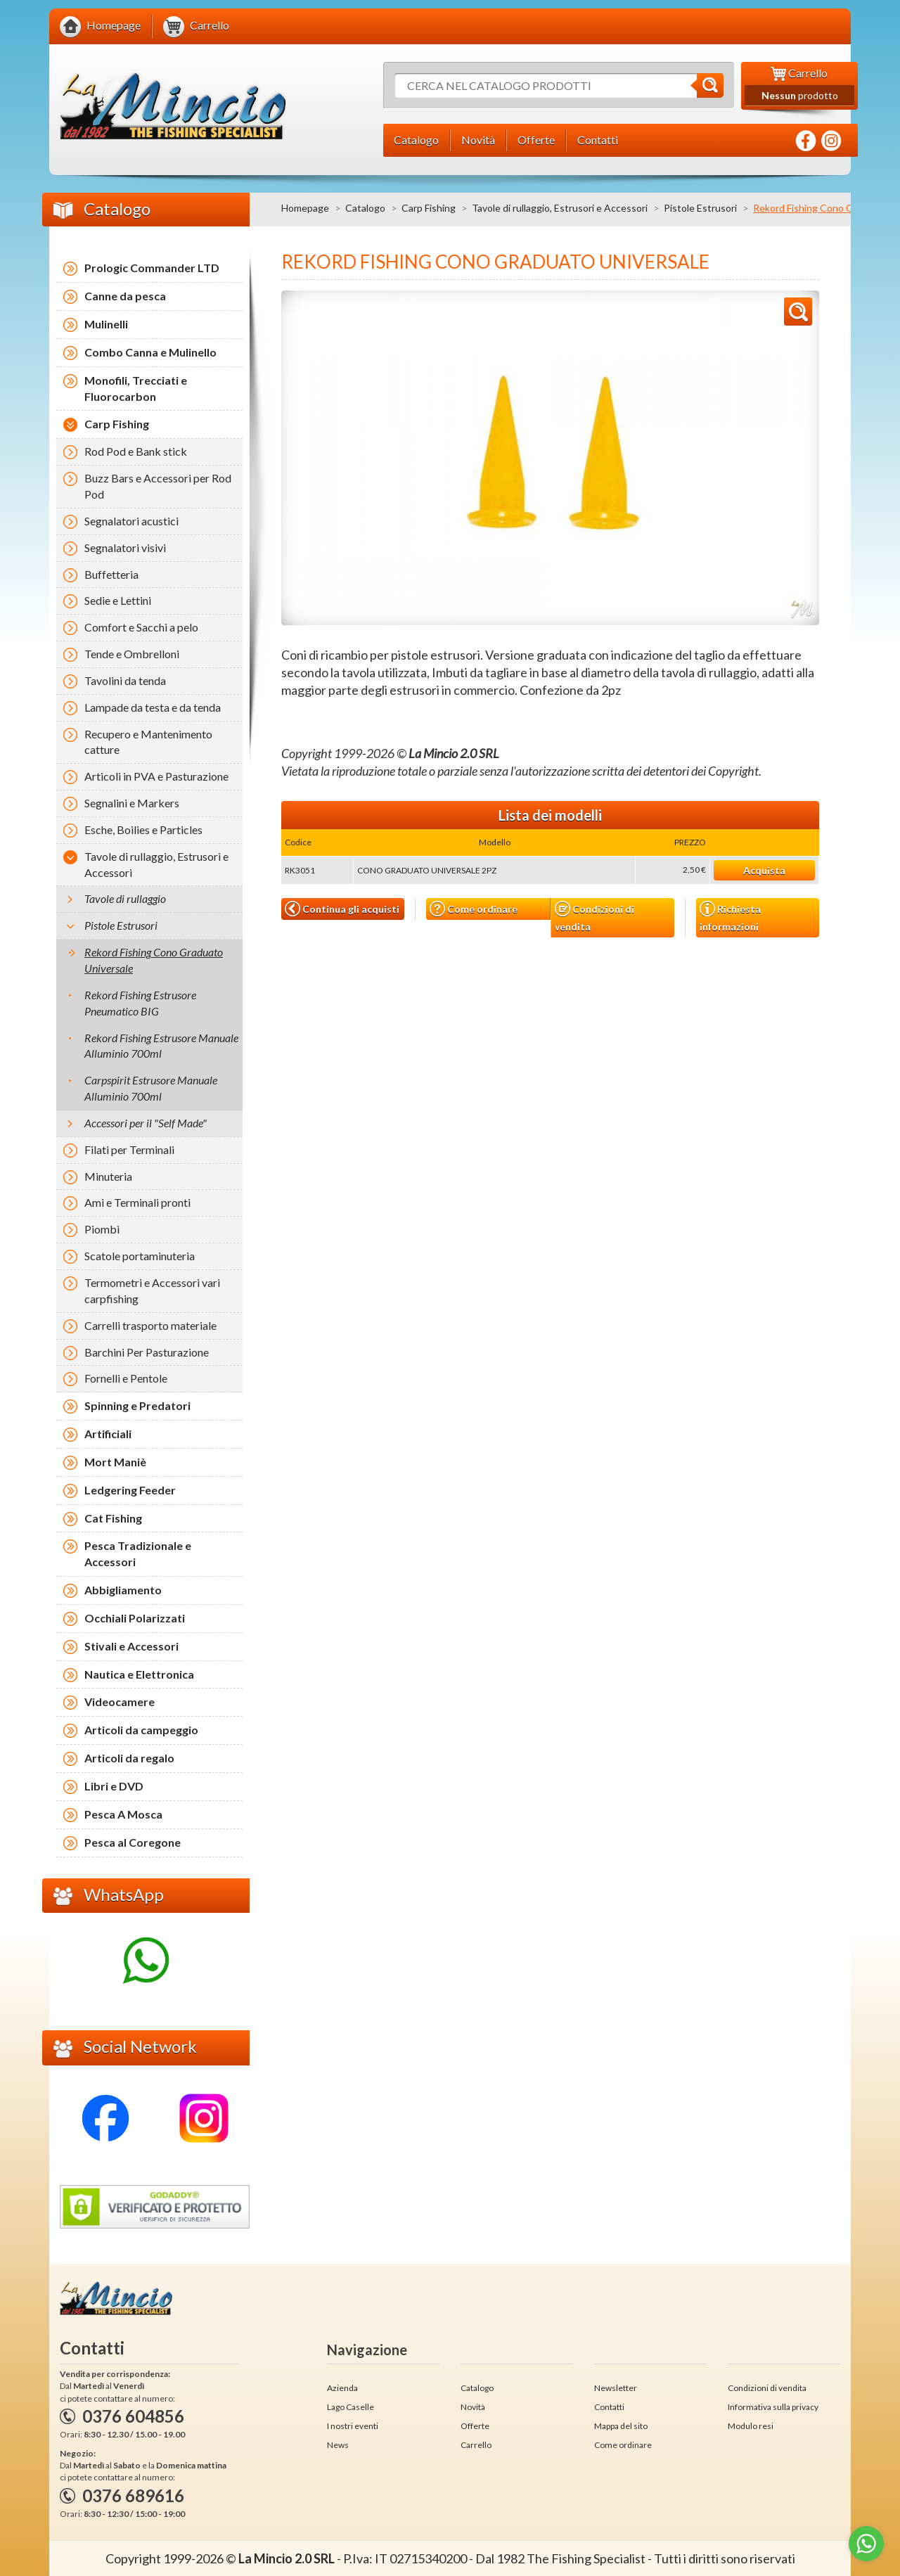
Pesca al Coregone (132, 1842)
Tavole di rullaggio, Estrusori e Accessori (560, 208)
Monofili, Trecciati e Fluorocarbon (135, 388)
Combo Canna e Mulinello (150, 352)
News (338, 2445)
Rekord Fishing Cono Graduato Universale (153, 960)
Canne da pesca (125, 295)
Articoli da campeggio (141, 1729)
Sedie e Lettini (117, 600)
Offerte (475, 2426)
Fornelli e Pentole (125, 1378)
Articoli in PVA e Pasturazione (156, 776)
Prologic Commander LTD (151, 267)
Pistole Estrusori (700, 208)
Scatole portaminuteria (139, 1255)
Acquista (764, 870)
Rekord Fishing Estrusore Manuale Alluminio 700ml (161, 1045)
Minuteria (108, 1176)
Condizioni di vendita (594, 917)
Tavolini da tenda (125, 680)
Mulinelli (106, 324)
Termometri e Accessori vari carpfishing (152, 1290)
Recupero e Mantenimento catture (148, 742)
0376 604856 (133, 2416)
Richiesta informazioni (730, 916)
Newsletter (615, 2388)
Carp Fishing (428, 208)
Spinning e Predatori (137, 1405)
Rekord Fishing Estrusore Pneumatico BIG (140, 1003)
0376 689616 (133, 2495)
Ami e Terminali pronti (137, 1202)
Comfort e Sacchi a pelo (141, 627)
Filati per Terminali (129, 1149)
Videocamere (119, 1701)
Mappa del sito (621, 2426)
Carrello (476, 2445)
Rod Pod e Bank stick (135, 451)
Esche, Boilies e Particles (143, 829)
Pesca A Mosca (123, 1814)
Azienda (342, 2388)
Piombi (102, 1229)
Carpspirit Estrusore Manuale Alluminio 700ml (150, 1088)
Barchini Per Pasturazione (146, 1352)
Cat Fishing (113, 1518)
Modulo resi (750, 2426)
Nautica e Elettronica (139, 1674)
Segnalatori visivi (125, 547)
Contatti (609, 2407)
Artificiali (107, 1433)
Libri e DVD (113, 1786)
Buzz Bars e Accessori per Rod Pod (157, 486)
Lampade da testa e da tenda (152, 707)
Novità (473, 2407)
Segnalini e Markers (131, 802)
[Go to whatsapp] (866, 2543)
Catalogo (365, 208)
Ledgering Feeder (130, 1490)
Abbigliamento (123, 1589)
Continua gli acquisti (342, 908)
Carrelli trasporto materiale (150, 1325)
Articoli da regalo (129, 1757)
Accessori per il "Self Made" (145, 1122)
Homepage (305, 208)
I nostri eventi (352, 2426)
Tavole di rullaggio (125, 898)
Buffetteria (111, 574)
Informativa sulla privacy (773, 2407)
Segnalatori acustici (131, 520)
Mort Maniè (115, 1461)
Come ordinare (474, 909)
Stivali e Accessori (131, 1646)
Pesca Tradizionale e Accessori (137, 1553)
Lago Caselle (350, 2407)
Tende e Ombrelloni (131, 653)
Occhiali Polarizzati (134, 1618)
